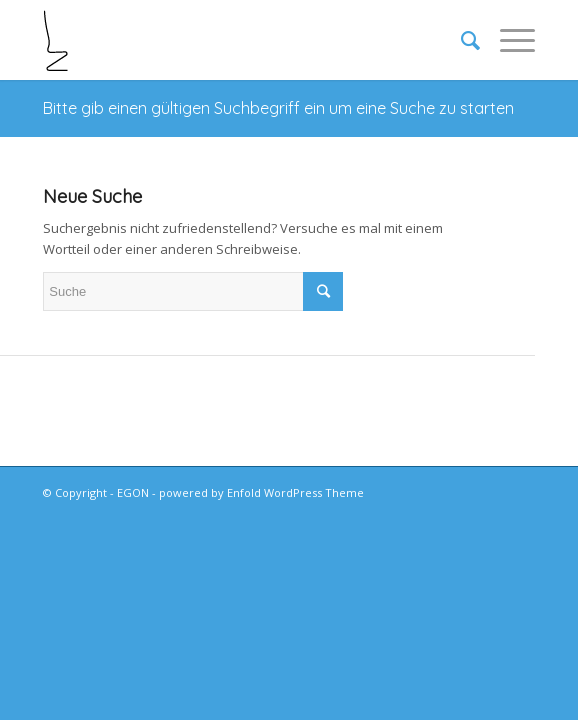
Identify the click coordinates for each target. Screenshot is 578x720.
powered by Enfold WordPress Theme (261, 492)
